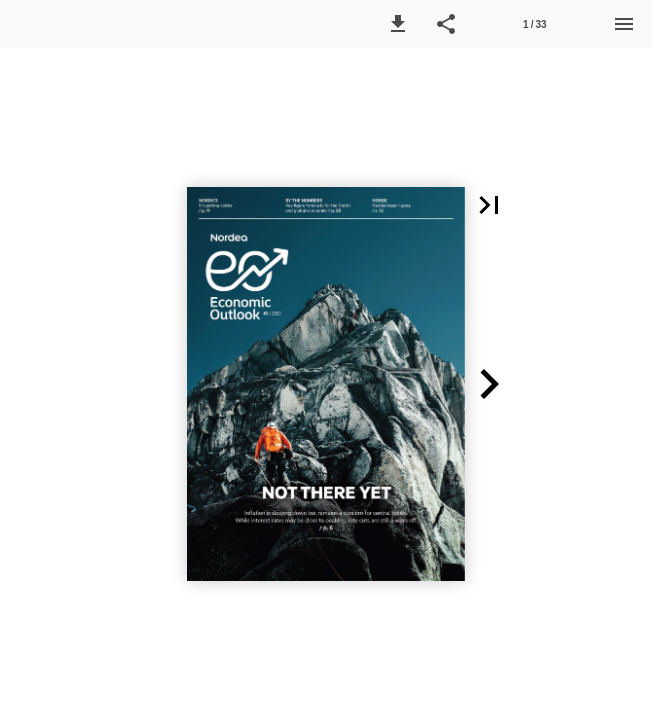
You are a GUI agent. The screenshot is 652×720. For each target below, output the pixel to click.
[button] (398, 24)
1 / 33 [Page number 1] (534, 24)
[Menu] (624, 24)
